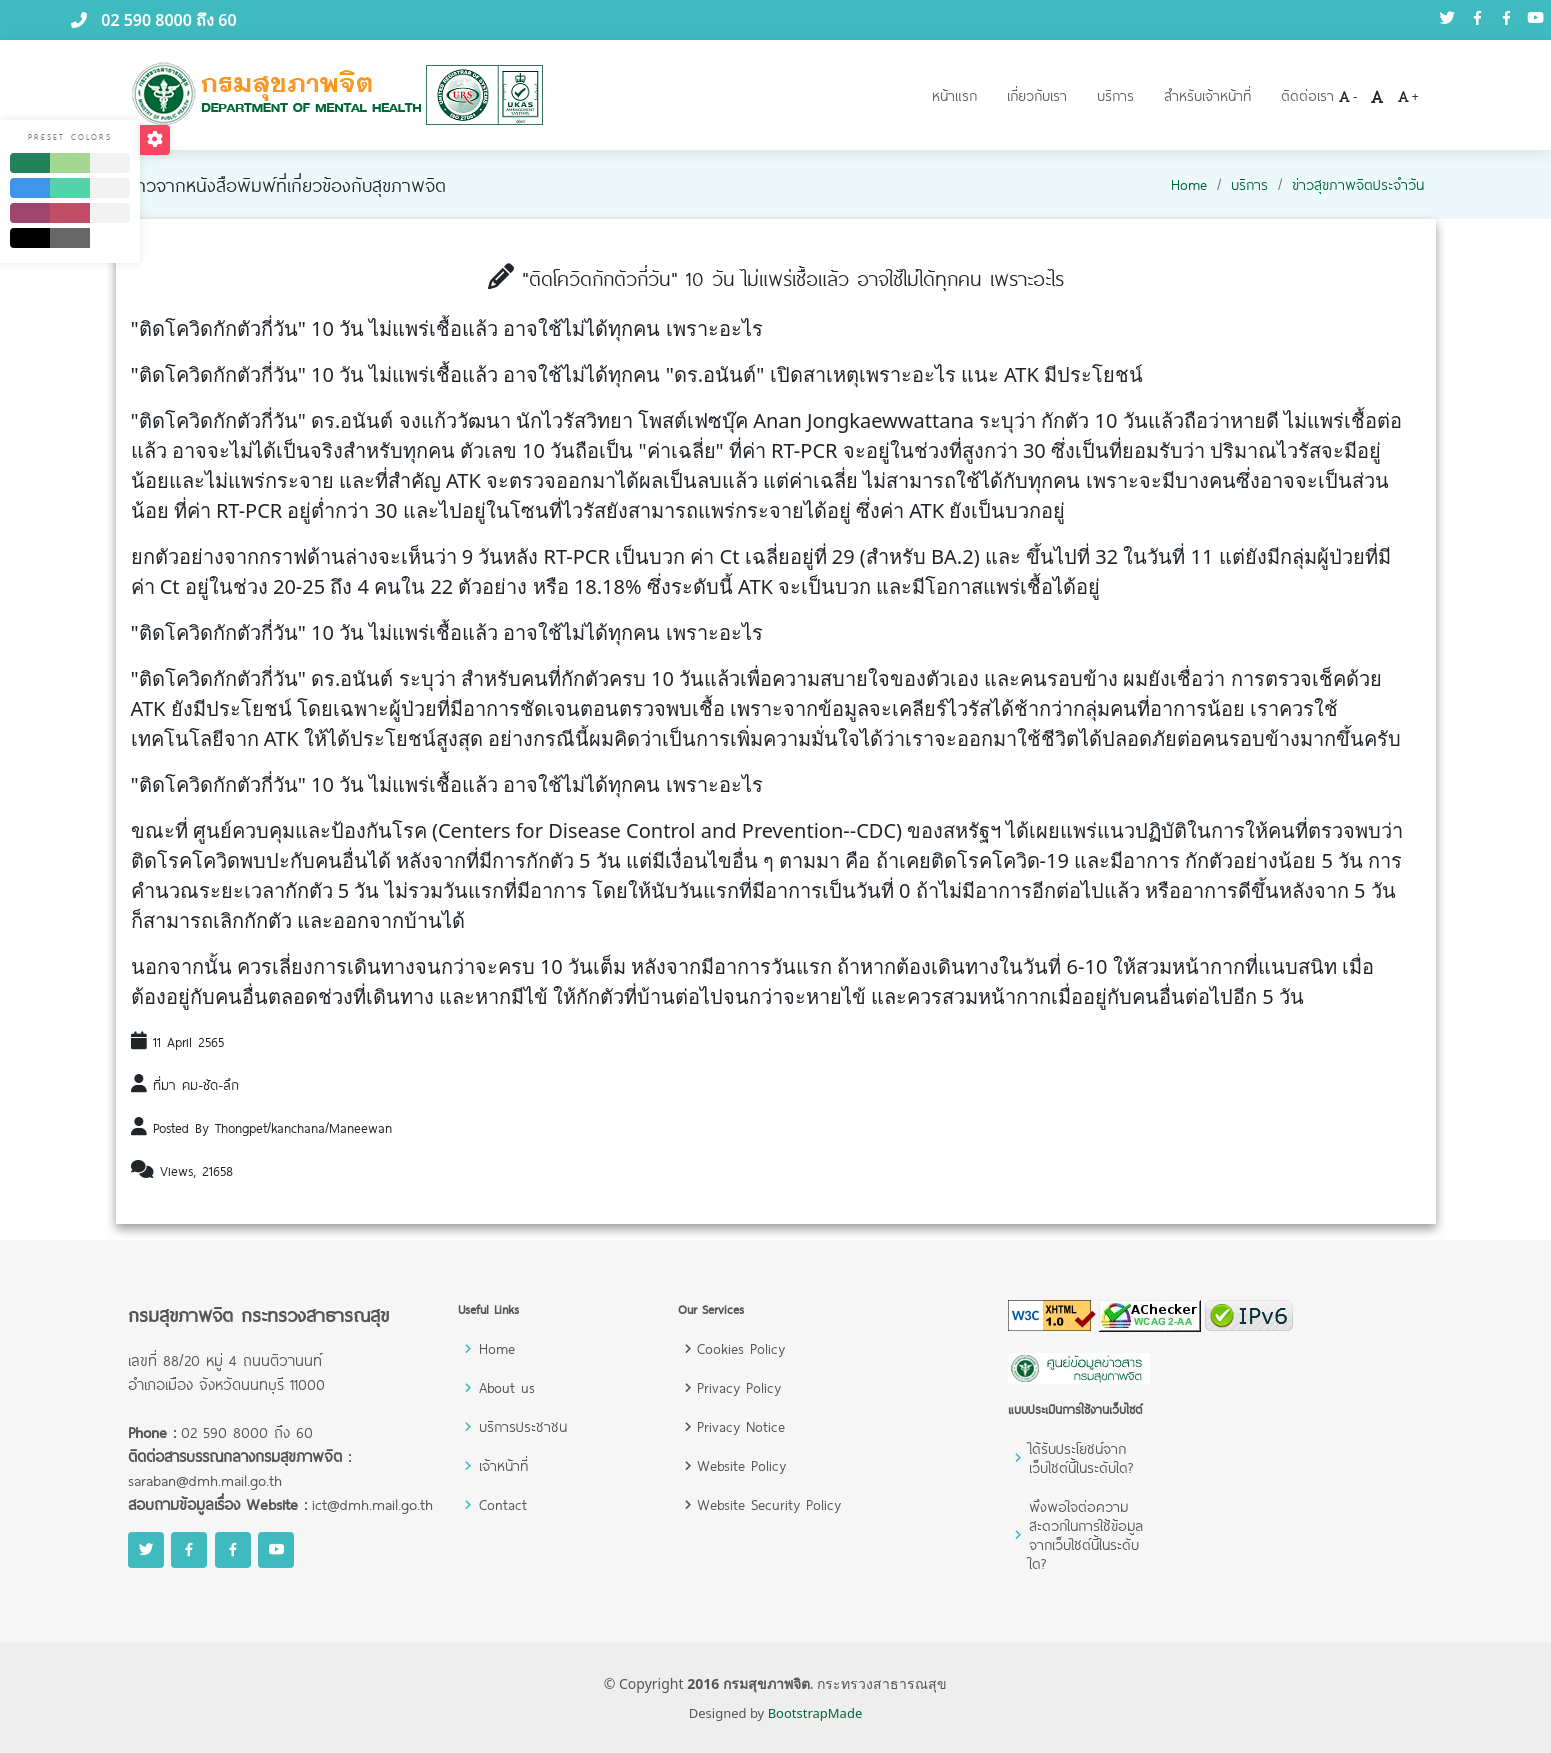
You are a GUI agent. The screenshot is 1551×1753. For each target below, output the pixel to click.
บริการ (1115, 95)
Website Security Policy (769, 1504)
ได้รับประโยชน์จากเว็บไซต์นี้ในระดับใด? (1081, 1458)
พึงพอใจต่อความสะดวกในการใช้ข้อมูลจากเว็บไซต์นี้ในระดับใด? (1086, 1535)
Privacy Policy (739, 1387)
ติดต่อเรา (1307, 95)
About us (507, 1387)
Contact (503, 1504)
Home (1189, 184)
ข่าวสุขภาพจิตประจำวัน (1358, 184)
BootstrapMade (815, 1713)
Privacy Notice (741, 1426)
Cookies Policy (741, 1348)
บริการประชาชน (523, 1426)
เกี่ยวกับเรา (1037, 95)
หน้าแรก (954, 95)
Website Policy (741, 1465)
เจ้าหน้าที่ (503, 1465)
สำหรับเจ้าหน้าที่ (1207, 95)
